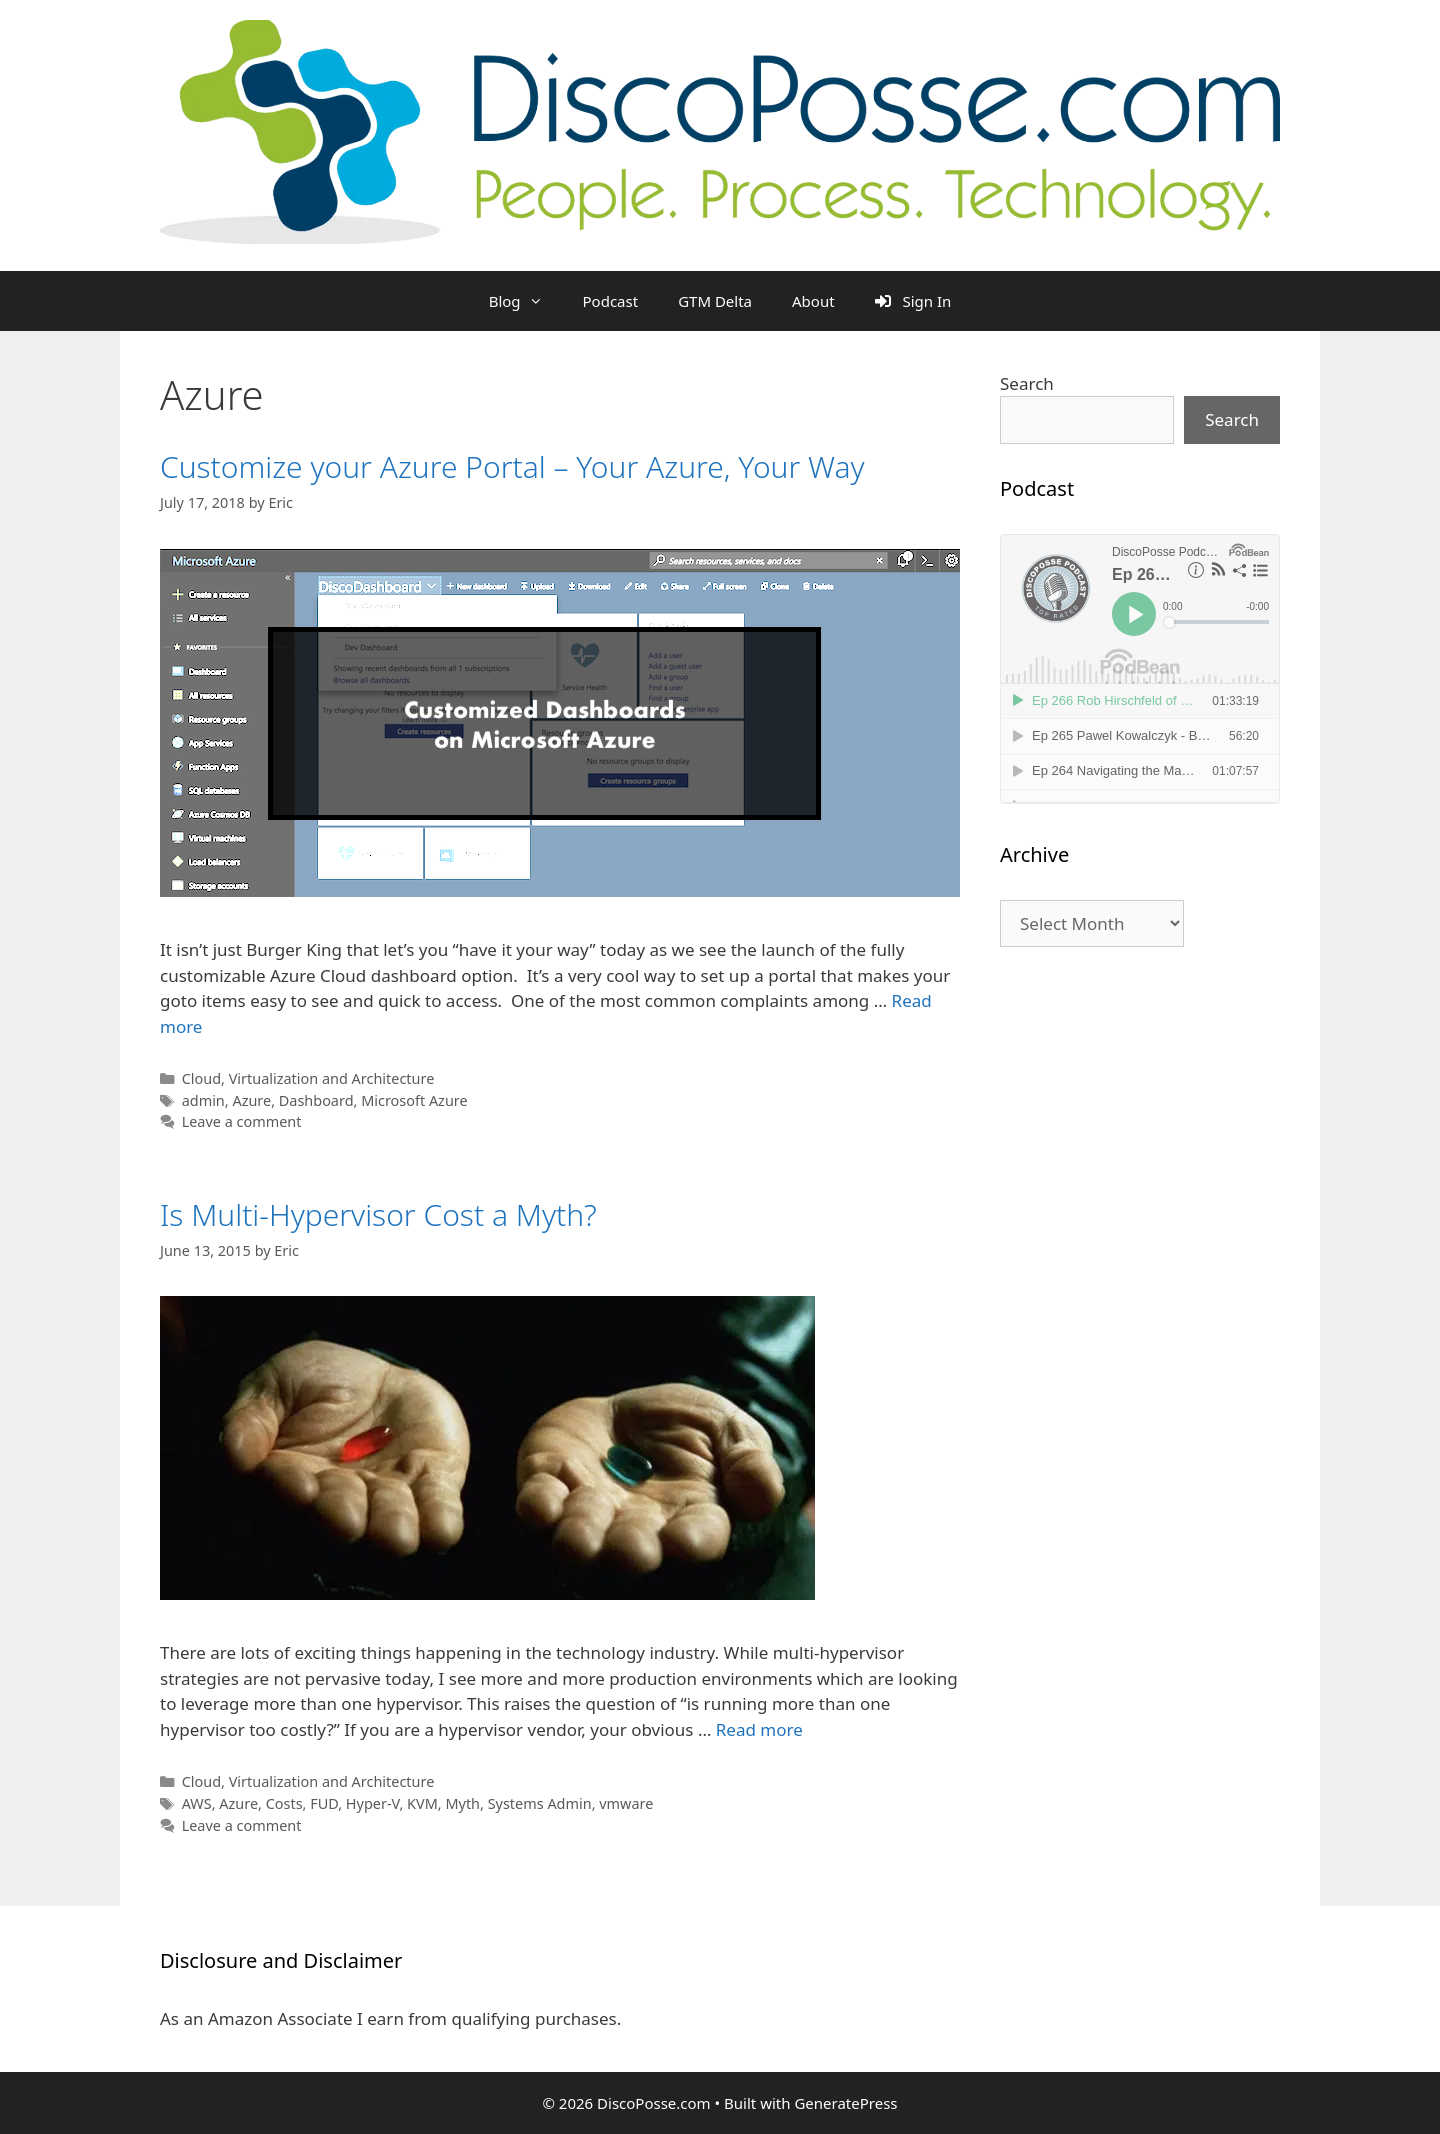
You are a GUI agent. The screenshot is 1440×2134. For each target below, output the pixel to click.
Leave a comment (242, 1121)
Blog (526, 301)
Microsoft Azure (414, 1100)
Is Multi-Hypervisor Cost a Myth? (378, 1214)
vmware (626, 1803)
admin (203, 1100)
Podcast (611, 301)
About (813, 301)
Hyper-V (373, 1803)
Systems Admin (540, 1803)
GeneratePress (845, 2103)
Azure (251, 1100)
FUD (324, 1803)
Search (1027, 383)
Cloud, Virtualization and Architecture (308, 1078)
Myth (462, 1803)
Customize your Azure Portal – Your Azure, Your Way (512, 466)
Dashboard (316, 1100)
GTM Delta (715, 301)
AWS (197, 1803)
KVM (422, 1803)
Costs (284, 1803)
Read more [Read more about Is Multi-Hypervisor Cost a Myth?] (759, 1729)
